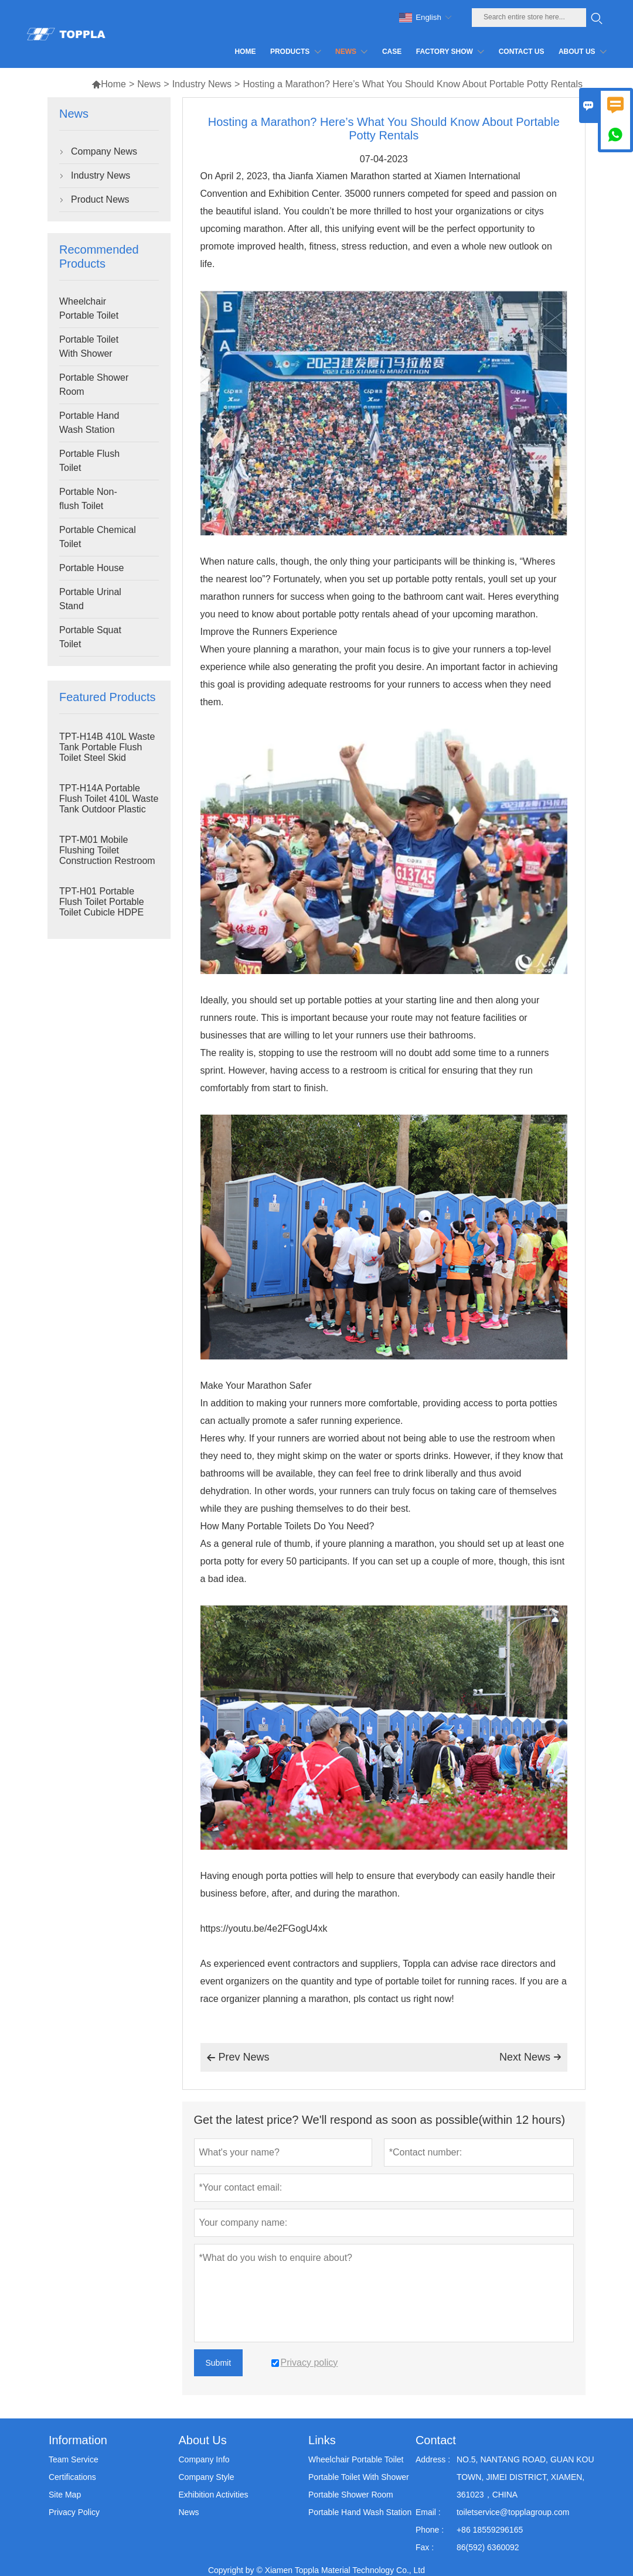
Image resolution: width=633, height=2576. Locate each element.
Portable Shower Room (93, 385)
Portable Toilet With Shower (88, 346)
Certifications (72, 2477)
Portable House (91, 568)
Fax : (425, 2547)
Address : (433, 2459)
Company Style (206, 2477)
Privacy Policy (74, 2512)
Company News (104, 151)
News (149, 84)
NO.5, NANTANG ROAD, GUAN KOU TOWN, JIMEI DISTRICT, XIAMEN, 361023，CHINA (525, 2477)
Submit (219, 2362)
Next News (530, 2057)
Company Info (203, 2459)
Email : (428, 2512)
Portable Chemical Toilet (97, 537)
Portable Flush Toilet (89, 461)
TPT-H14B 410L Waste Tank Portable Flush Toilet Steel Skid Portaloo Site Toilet (107, 752)
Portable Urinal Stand (90, 599)
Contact (436, 2440)
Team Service (73, 2459)
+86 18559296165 (490, 2529)
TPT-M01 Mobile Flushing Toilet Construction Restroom (107, 850)
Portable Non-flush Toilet (88, 499)
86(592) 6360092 (488, 2547)
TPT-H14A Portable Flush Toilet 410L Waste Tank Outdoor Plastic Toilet (108, 804)
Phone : (430, 2529)
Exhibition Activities (213, 2494)
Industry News (202, 84)
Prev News (238, 2057)
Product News (100, 199)
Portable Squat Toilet (90, 637)
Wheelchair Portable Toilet (88, 308)
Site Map (65, 2494)
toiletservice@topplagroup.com (513, 2512)
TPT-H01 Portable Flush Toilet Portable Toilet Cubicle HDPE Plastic (101, 907)
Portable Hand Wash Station (89, 423)
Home (108, 84)
